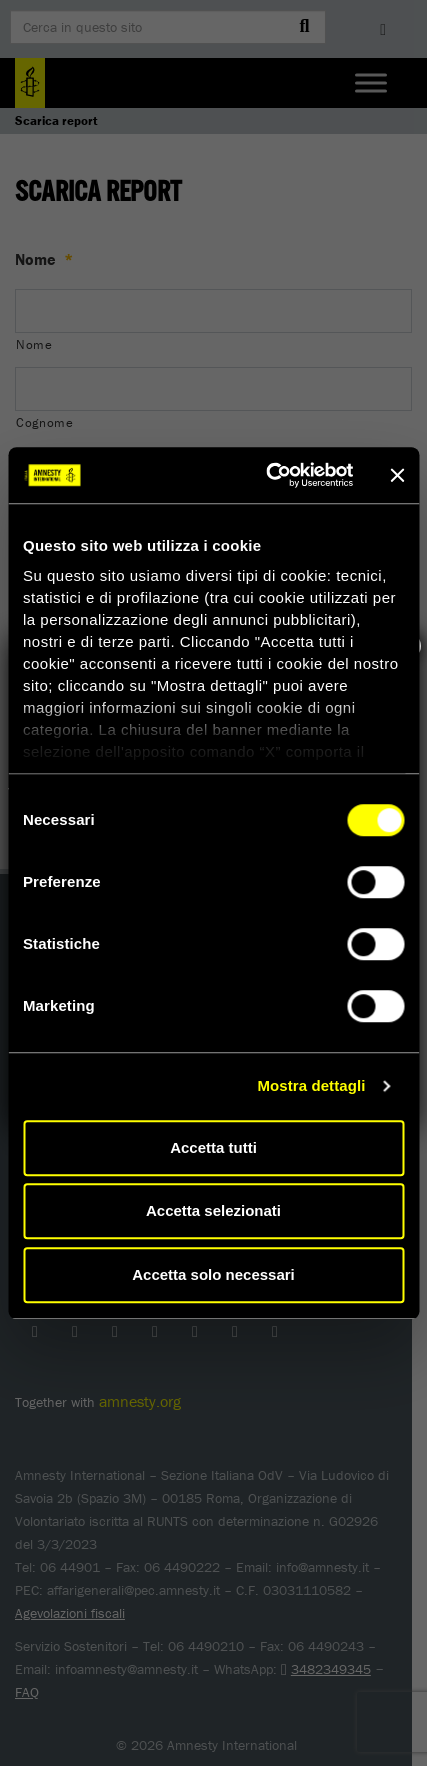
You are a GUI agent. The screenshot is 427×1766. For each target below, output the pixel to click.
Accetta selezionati (213, 1210)
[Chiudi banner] (397, 475)
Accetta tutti (213, 1147)
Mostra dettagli (311, 1085)
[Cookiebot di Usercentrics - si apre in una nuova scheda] (268, 475)
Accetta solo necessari (213, 1274)
